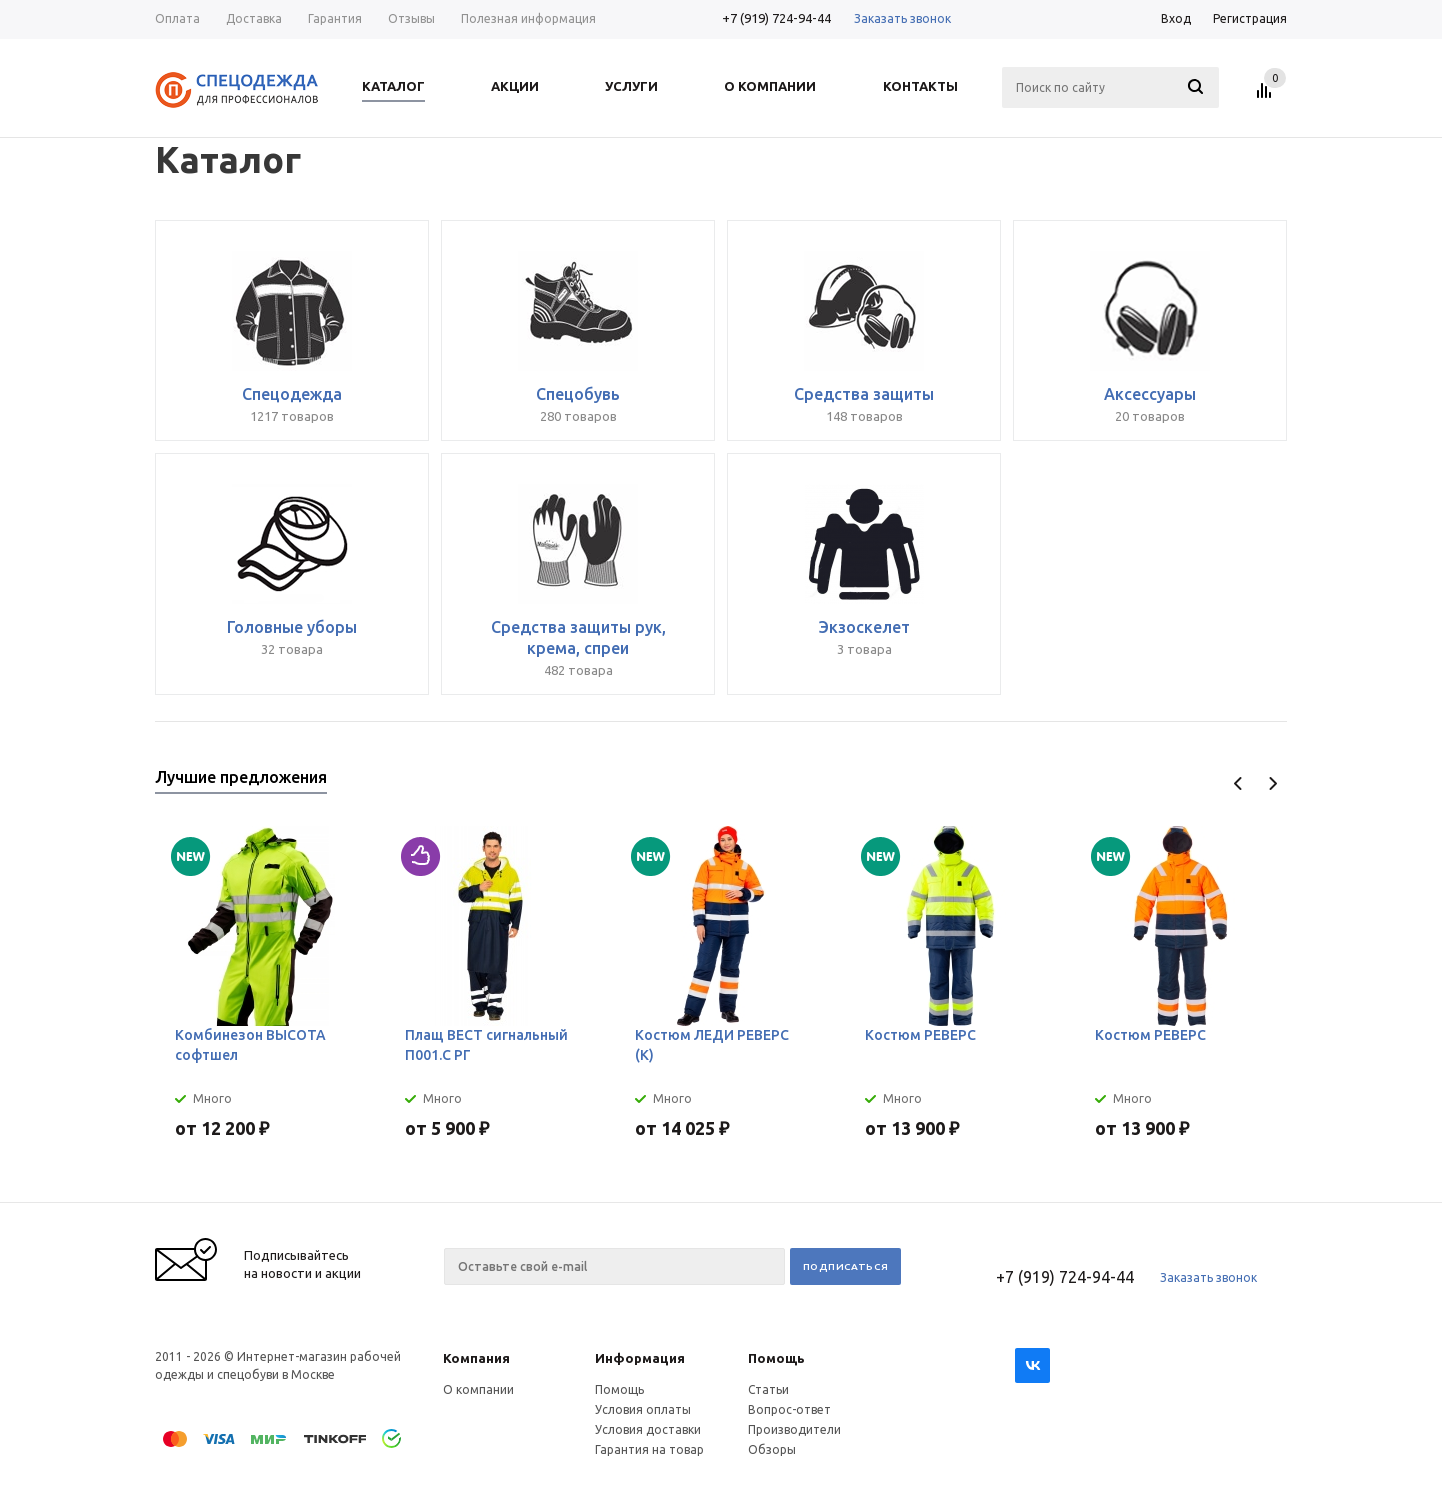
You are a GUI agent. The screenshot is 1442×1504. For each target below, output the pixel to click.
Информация (640, 1358)
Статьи (768, 1389)
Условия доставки (648, 1429)
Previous (1238, 783)
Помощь (776, 1358)
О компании (478, 1389)
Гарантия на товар (649, 1449)
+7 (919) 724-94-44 (776, 18)
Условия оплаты (643, 1409)
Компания (476, 1358)
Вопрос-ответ (789, 1409)
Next (1272, 783)
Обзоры (772, 1449)
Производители (794, 1429)
